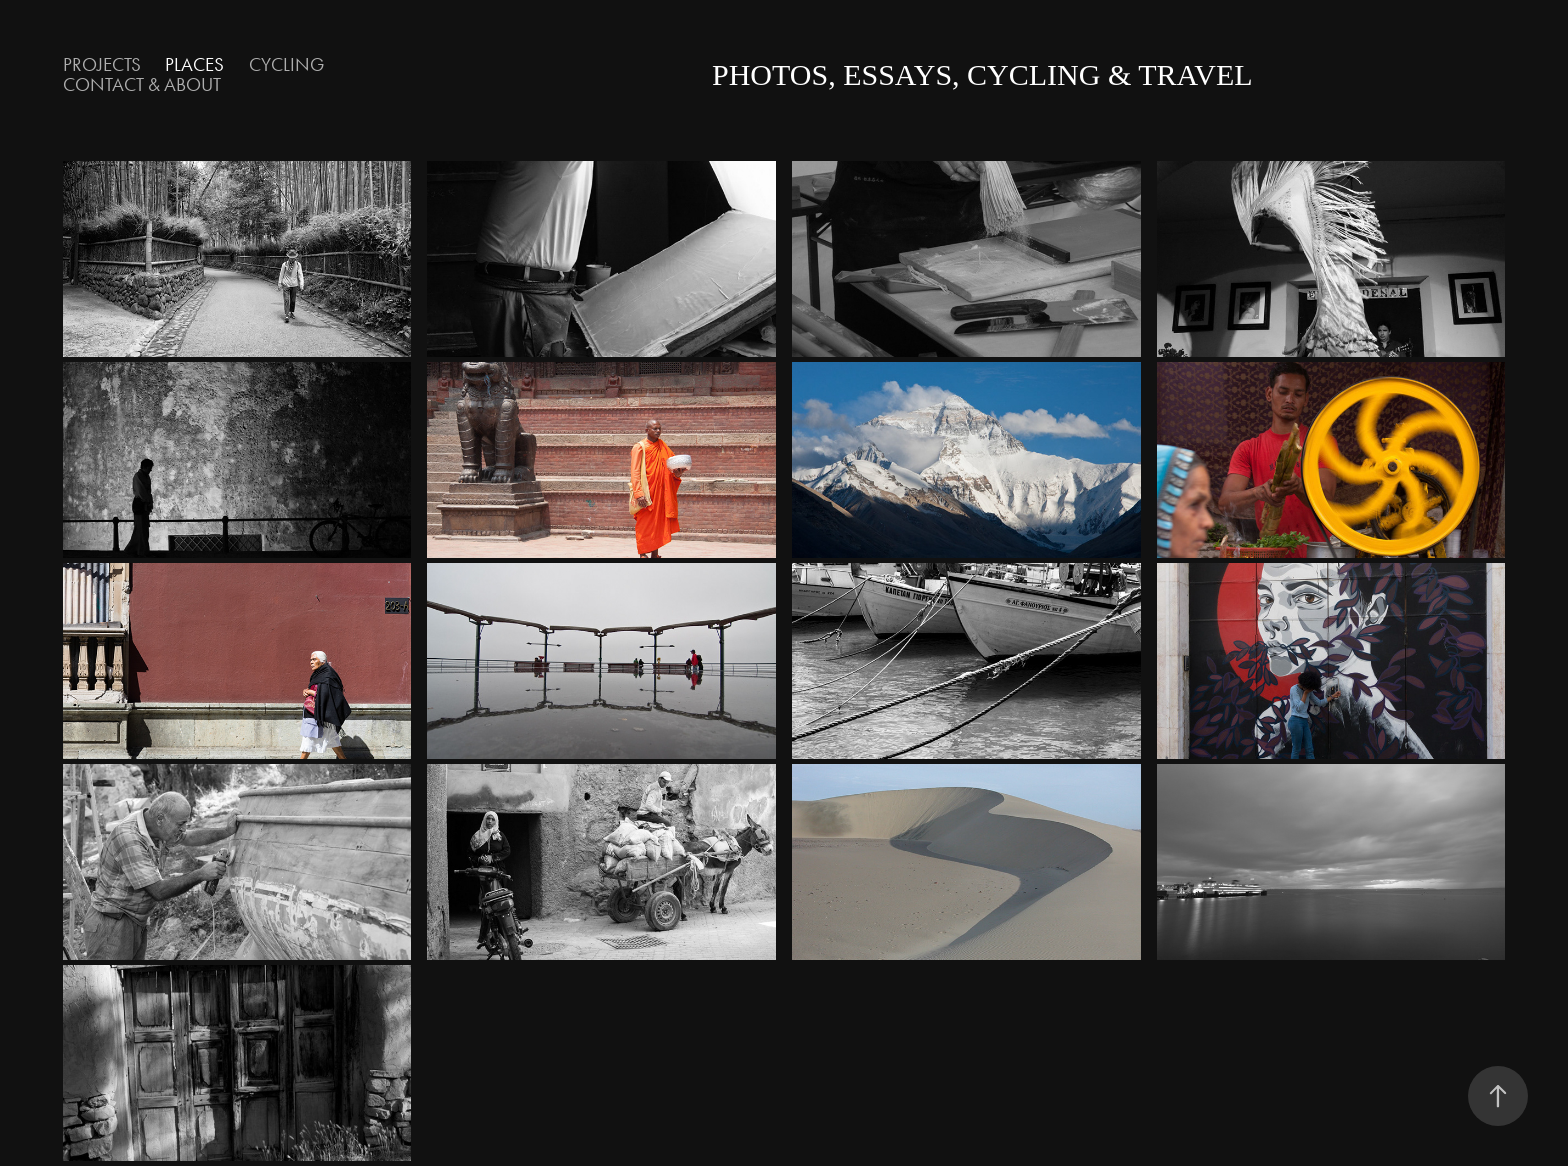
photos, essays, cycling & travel (982, 74)
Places (194, 64)
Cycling (286, 64)
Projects (102, 64)
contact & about (142, 84)
